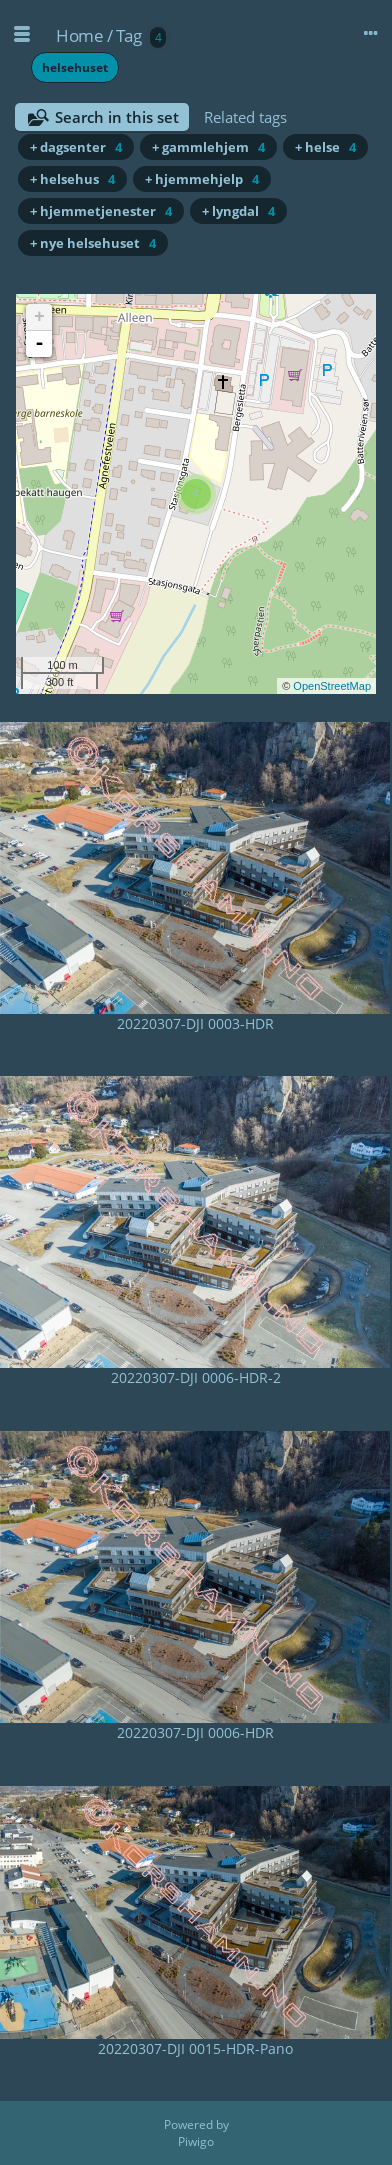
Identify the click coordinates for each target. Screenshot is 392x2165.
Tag (129, 35)
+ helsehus (72, 179)
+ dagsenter (76, 147)
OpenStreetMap (332, 686)
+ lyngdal (238, 211)
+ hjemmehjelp (202, 179)
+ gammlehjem (208, 147)
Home (79, 35)
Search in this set (117, 117)
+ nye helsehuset (93, 243)
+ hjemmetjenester (101, 211)
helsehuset (75, 67)
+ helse (325, 147)
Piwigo (196, 2141)
